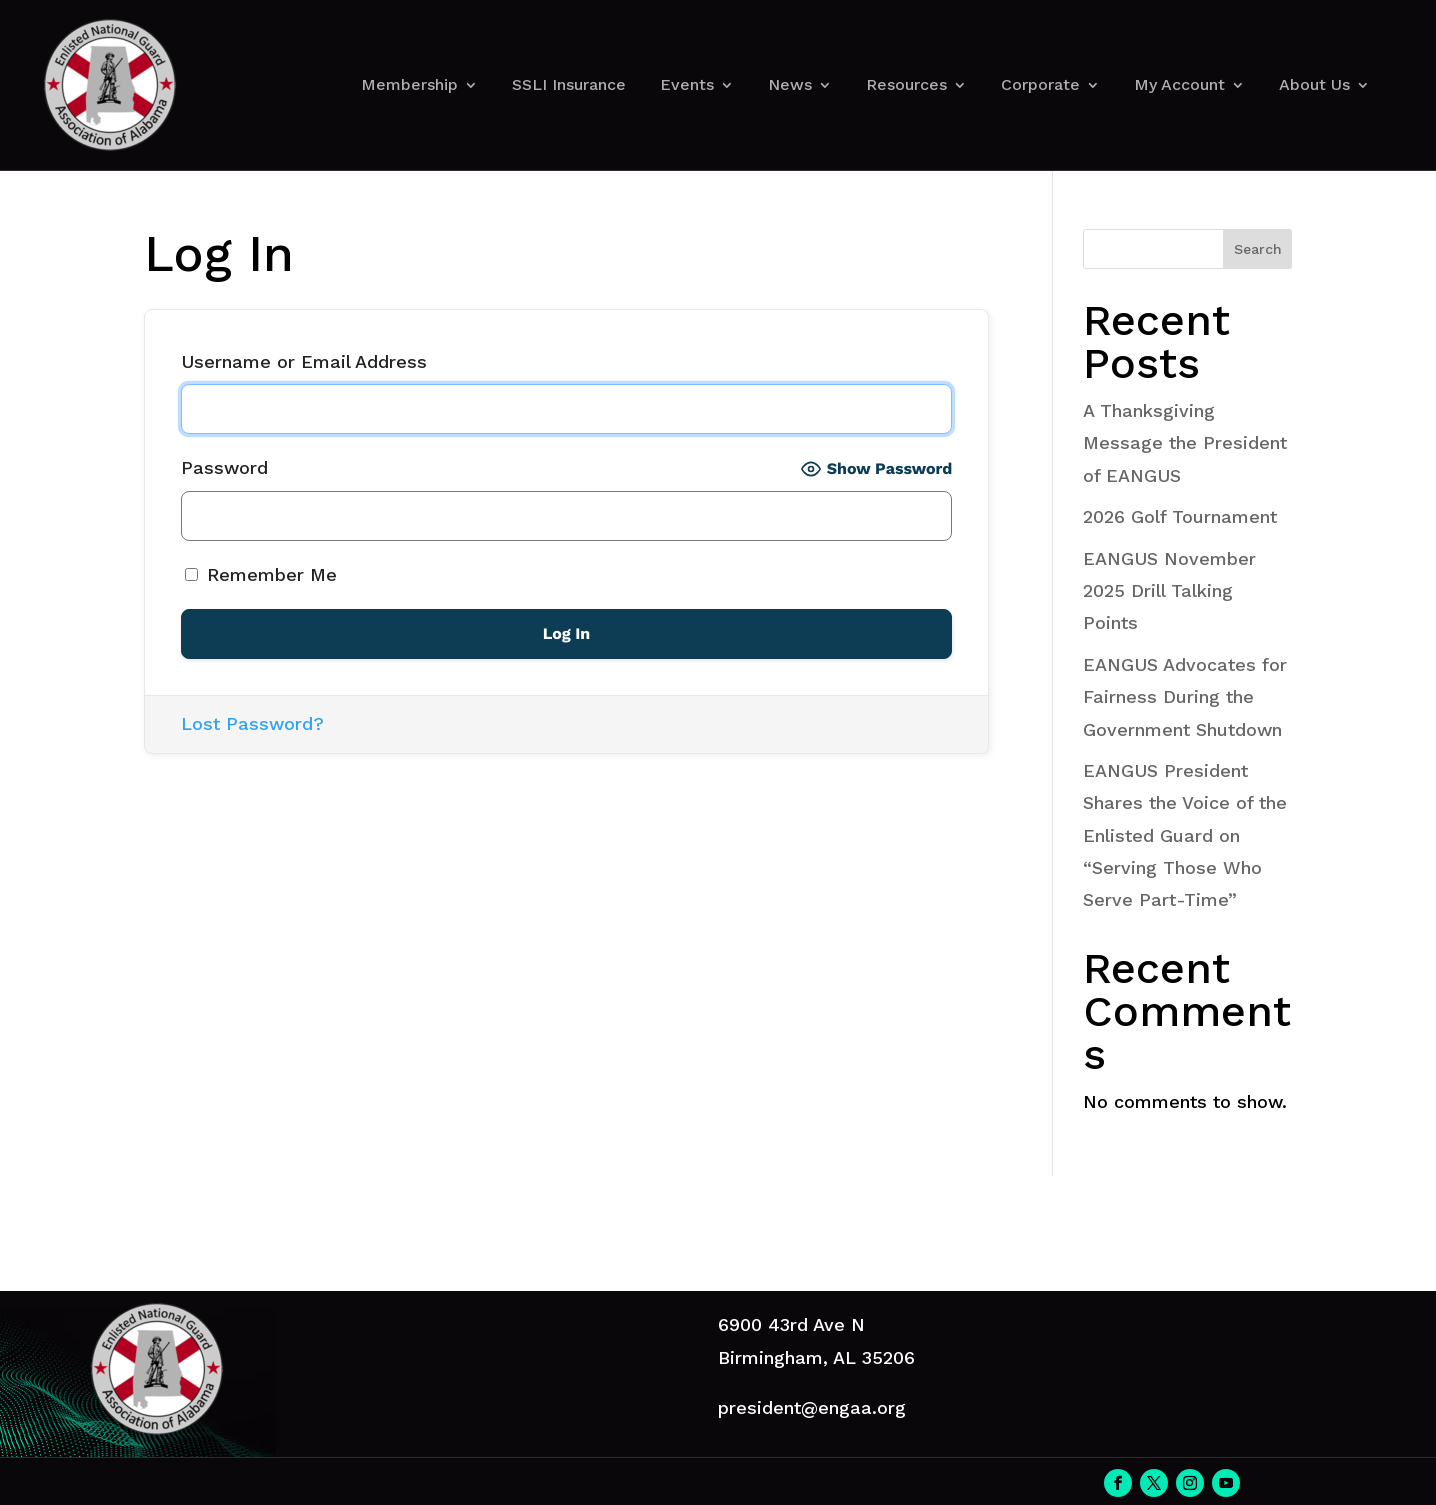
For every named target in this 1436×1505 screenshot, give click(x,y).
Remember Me (261, 574)
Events (687, 84)
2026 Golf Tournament (1180, 516)
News (790, 84)
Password (224, 467)
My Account (1179, 84)
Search (1258, 249)
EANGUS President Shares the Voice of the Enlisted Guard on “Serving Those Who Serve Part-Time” (1185, 835)
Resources (906, 84)
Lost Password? (252, 723)
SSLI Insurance (569, 84)
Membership (409, 84)
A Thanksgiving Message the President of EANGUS (1185, 443)
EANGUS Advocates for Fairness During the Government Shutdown (1185, 697)
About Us (1314, 84)
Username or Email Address (304, 361)
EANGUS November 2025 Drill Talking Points (1169, 591)
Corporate (1040, 84)
